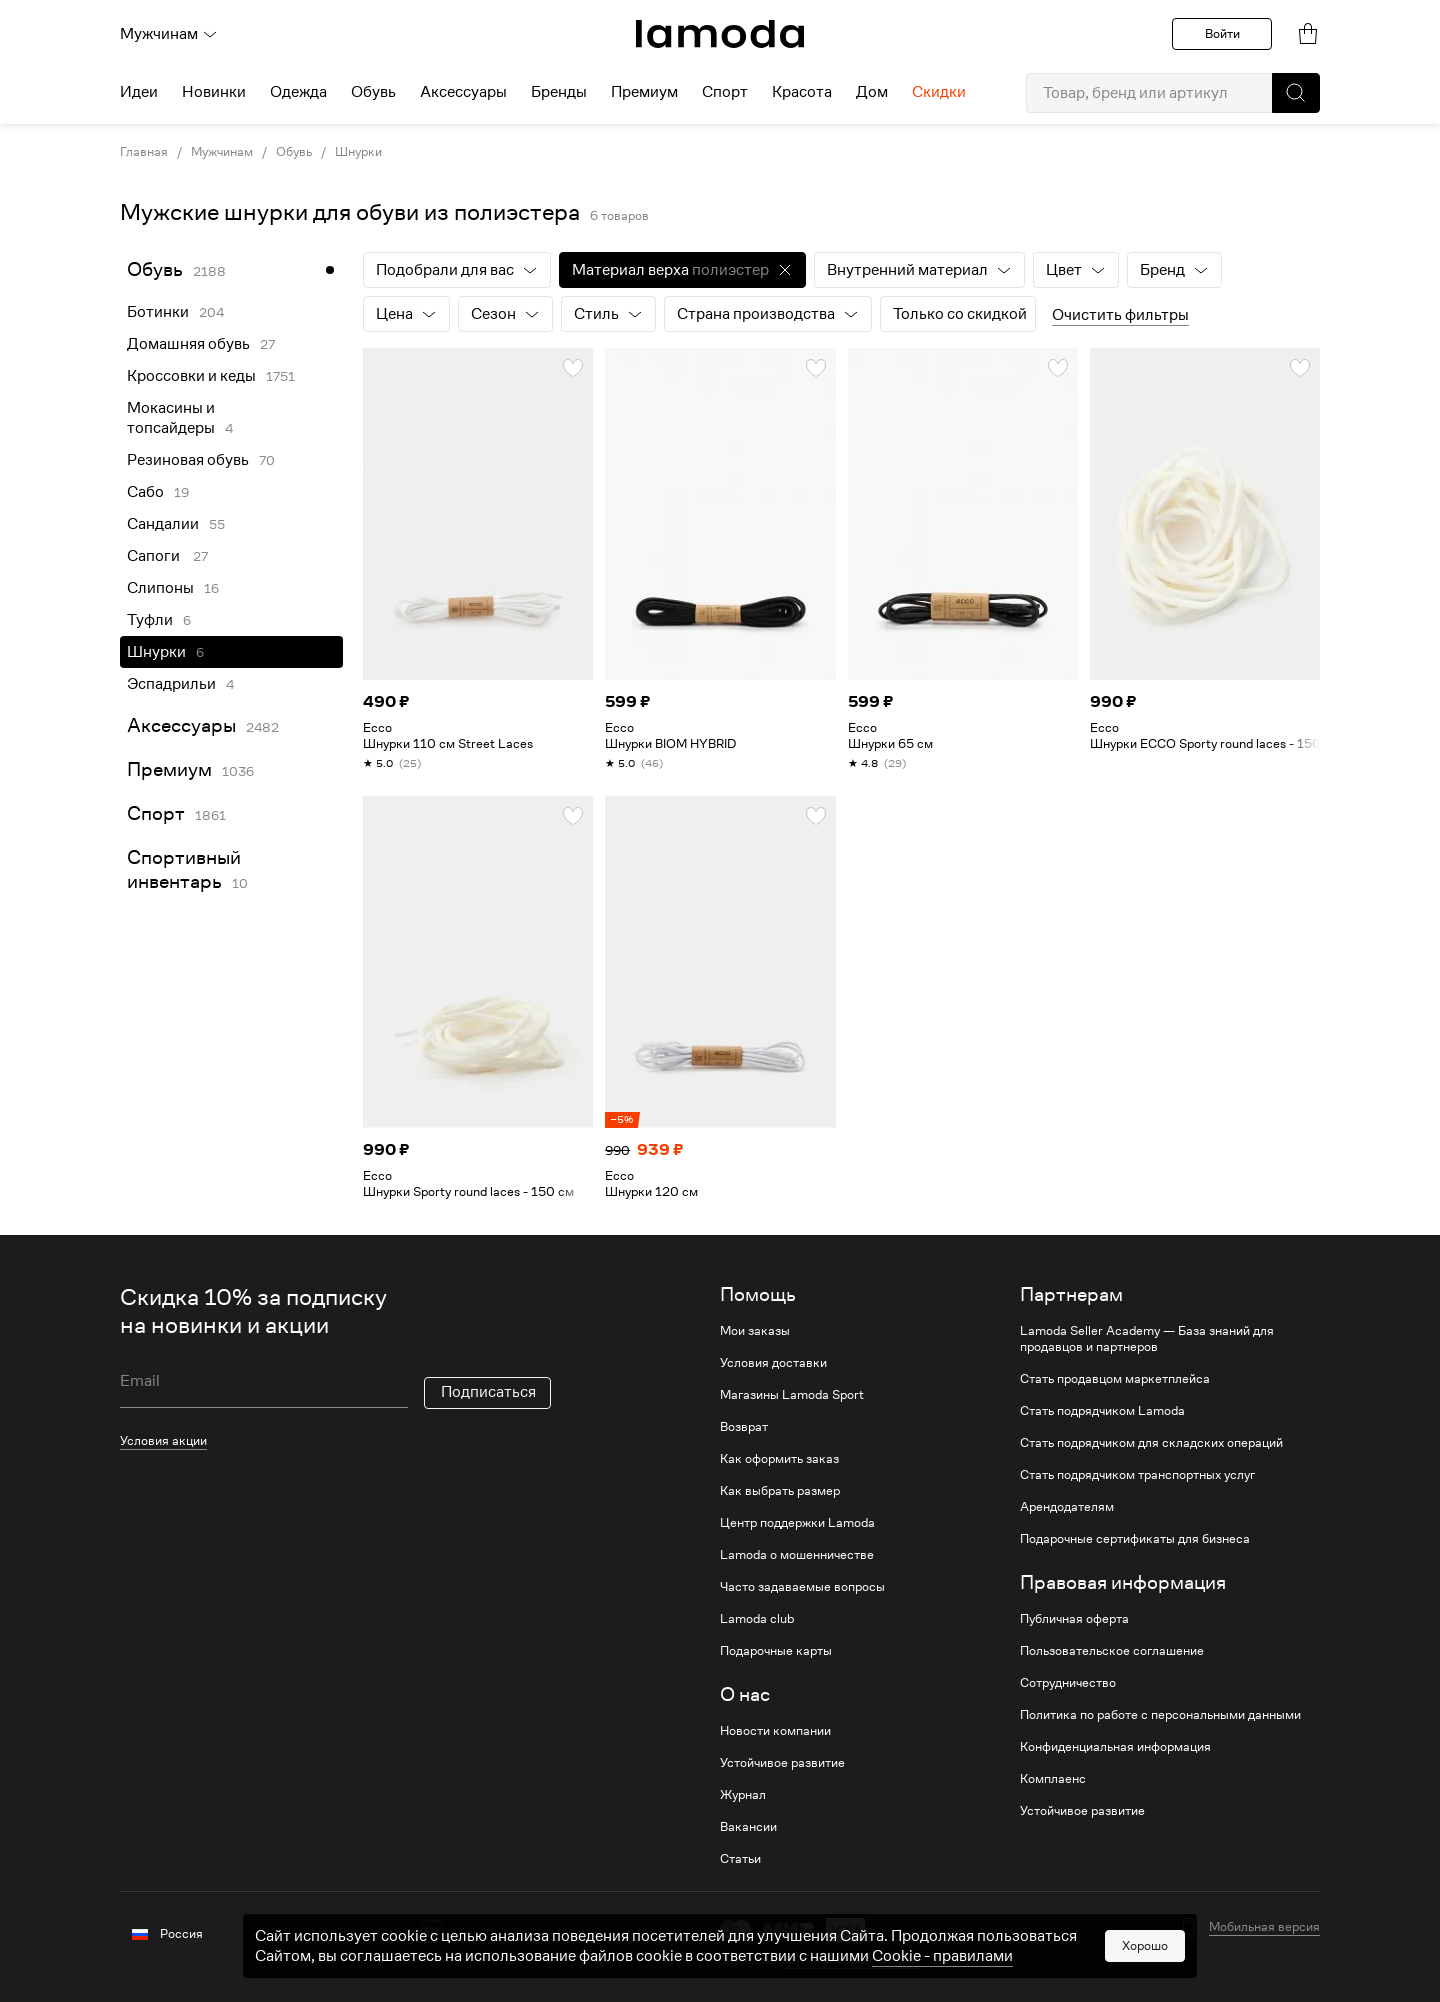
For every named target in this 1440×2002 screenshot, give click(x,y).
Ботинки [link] (158, 312)
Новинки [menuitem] (214, 92)
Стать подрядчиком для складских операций (1151, 1443)
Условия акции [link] (163, 1440)
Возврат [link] (744, 1427)
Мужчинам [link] (222, 152)
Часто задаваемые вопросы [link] (802, 1587)
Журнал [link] (743, 1795)
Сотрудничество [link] (1068, 1683)
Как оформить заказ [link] (779, 1459)
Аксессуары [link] (181, 725)
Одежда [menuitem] (298, 92)
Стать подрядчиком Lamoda (1102, 1411)
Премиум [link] (169, 769)
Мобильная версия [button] (1264, 1927)
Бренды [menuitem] (559, 92)
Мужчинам (169, 34)
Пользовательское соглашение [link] (1112, 1651)
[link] (720, 34)
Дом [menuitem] (872, 92)
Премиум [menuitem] (644, 92)
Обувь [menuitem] (373, 92)
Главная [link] (144, 152)
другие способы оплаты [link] (850, 1959)
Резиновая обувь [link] (188, 460)
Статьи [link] (740, 1859)
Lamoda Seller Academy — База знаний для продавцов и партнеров (1147, 1339)
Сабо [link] (145, 492)
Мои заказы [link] (755, 1331)
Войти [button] (1222, 33)
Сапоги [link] (155, 556)
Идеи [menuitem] (139, 92)
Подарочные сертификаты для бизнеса (1135, 1539)
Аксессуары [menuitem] (463, 92)
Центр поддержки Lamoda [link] (797, 1523)
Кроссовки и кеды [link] (191, 376)
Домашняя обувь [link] (188, 344)
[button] (1296, 93)
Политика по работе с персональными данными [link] (1160, 1715)
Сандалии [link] (163, 524)
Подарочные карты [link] (776, 1651)
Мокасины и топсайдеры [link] (171, 418)
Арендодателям (1067, 1507)
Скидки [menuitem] (939, 92)
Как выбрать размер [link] (780, 1491)
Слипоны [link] (160, 588)
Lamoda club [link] (757, 1619)
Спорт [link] (156, 813)
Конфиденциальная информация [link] (1115, 1747)
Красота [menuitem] (802, 92)
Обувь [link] (294, 152)
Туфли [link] (150, 620)
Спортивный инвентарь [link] (184, 869)
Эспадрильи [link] (171, 684)
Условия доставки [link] (773, 1363)
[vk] (432, 1931)
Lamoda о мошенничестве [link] (797, 1555)
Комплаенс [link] (1053, 1779)
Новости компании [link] (775, 1731)
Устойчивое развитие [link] (782, 1763)
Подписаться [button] (488, 1392)
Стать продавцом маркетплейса (1115, 1379)
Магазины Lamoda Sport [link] (792, 1395)
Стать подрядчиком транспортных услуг (1137, 1475)
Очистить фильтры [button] (1120, 315)
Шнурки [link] (358, 152)
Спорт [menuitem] (725, 92)
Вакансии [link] (748, 1827)
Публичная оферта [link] (1074, 1619)
